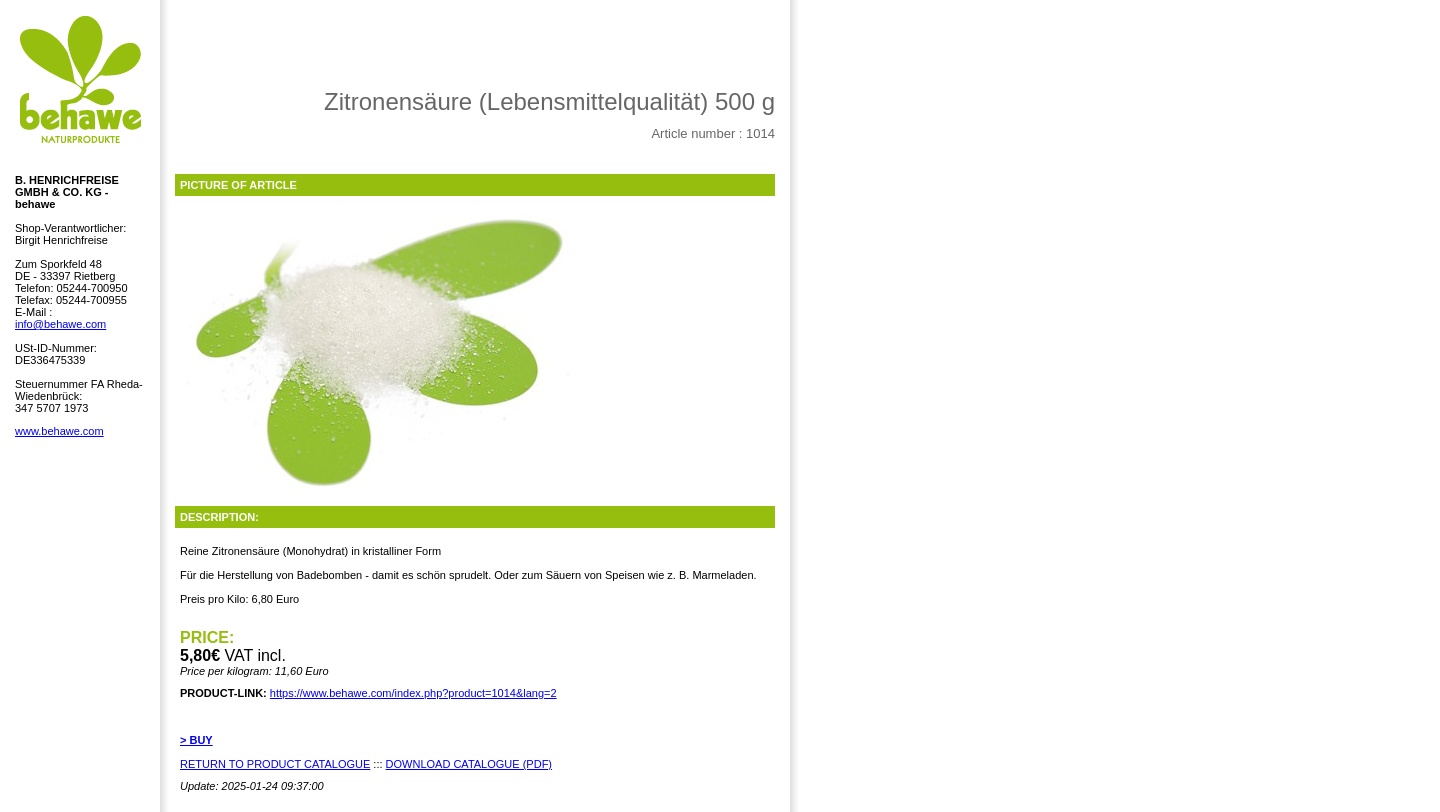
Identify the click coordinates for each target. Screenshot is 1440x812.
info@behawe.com (60, 324)
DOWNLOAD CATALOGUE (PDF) (469, 764)
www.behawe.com (59, 431)
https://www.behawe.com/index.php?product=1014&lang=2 (413, 693)
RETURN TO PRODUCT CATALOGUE (275, 764)
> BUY (196, 740)
